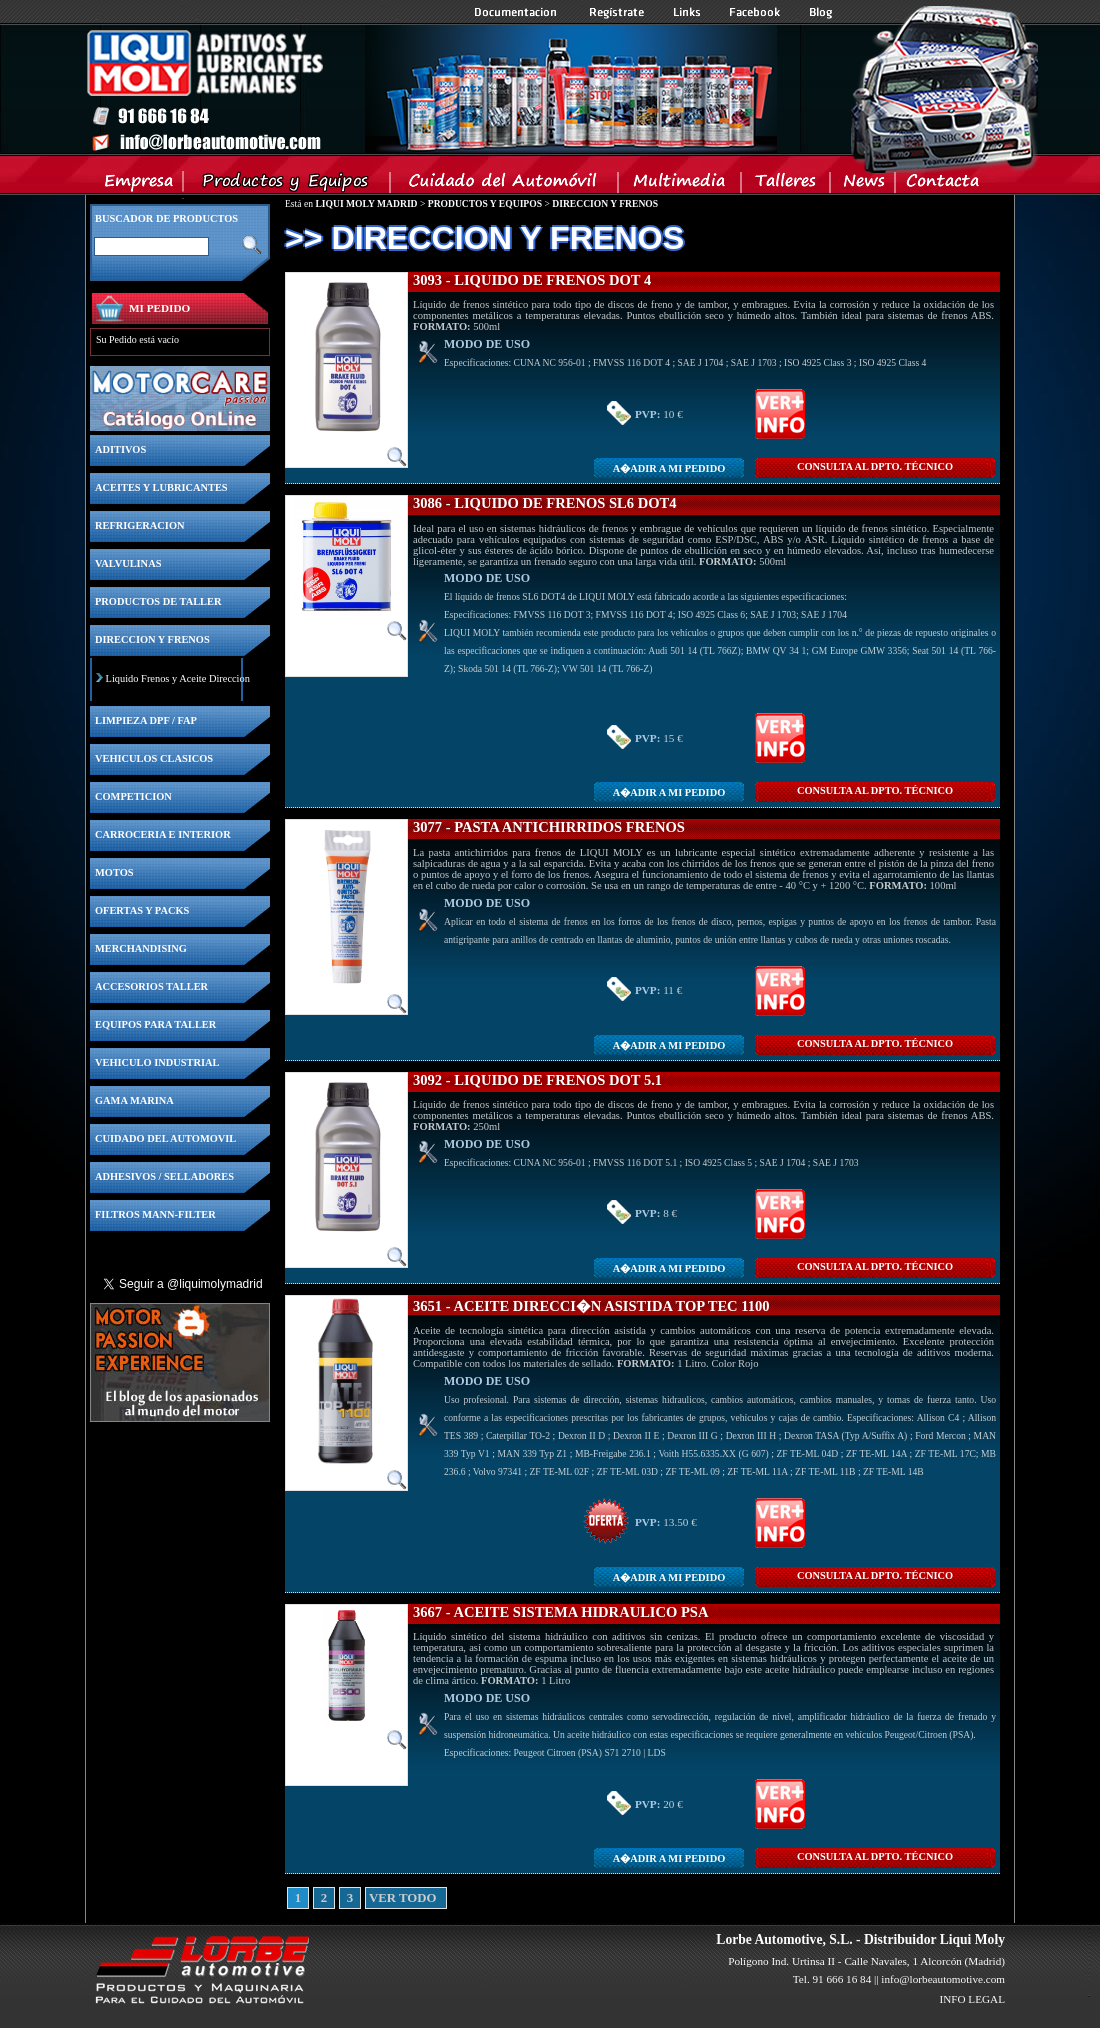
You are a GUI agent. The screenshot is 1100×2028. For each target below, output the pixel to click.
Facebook (755, 12)
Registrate (617, 12)
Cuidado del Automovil (506, 185)
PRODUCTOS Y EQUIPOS (485, 203)
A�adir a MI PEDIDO (669, 468)
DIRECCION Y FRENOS (605, 203)
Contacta (942, 185)
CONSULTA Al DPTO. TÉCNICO (875, 466)
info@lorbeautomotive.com (943, 1979)
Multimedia (680, 185)
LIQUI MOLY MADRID (366, 203)
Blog (821, 12)
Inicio (431, 89)
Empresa (139, 185)
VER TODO (376, 1898)
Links (687, 12)
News (863, 185)
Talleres (786, 185)
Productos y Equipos (287, 185)
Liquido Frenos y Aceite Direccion (178, 678)
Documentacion (517, 12)
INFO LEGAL (972, 1999)
